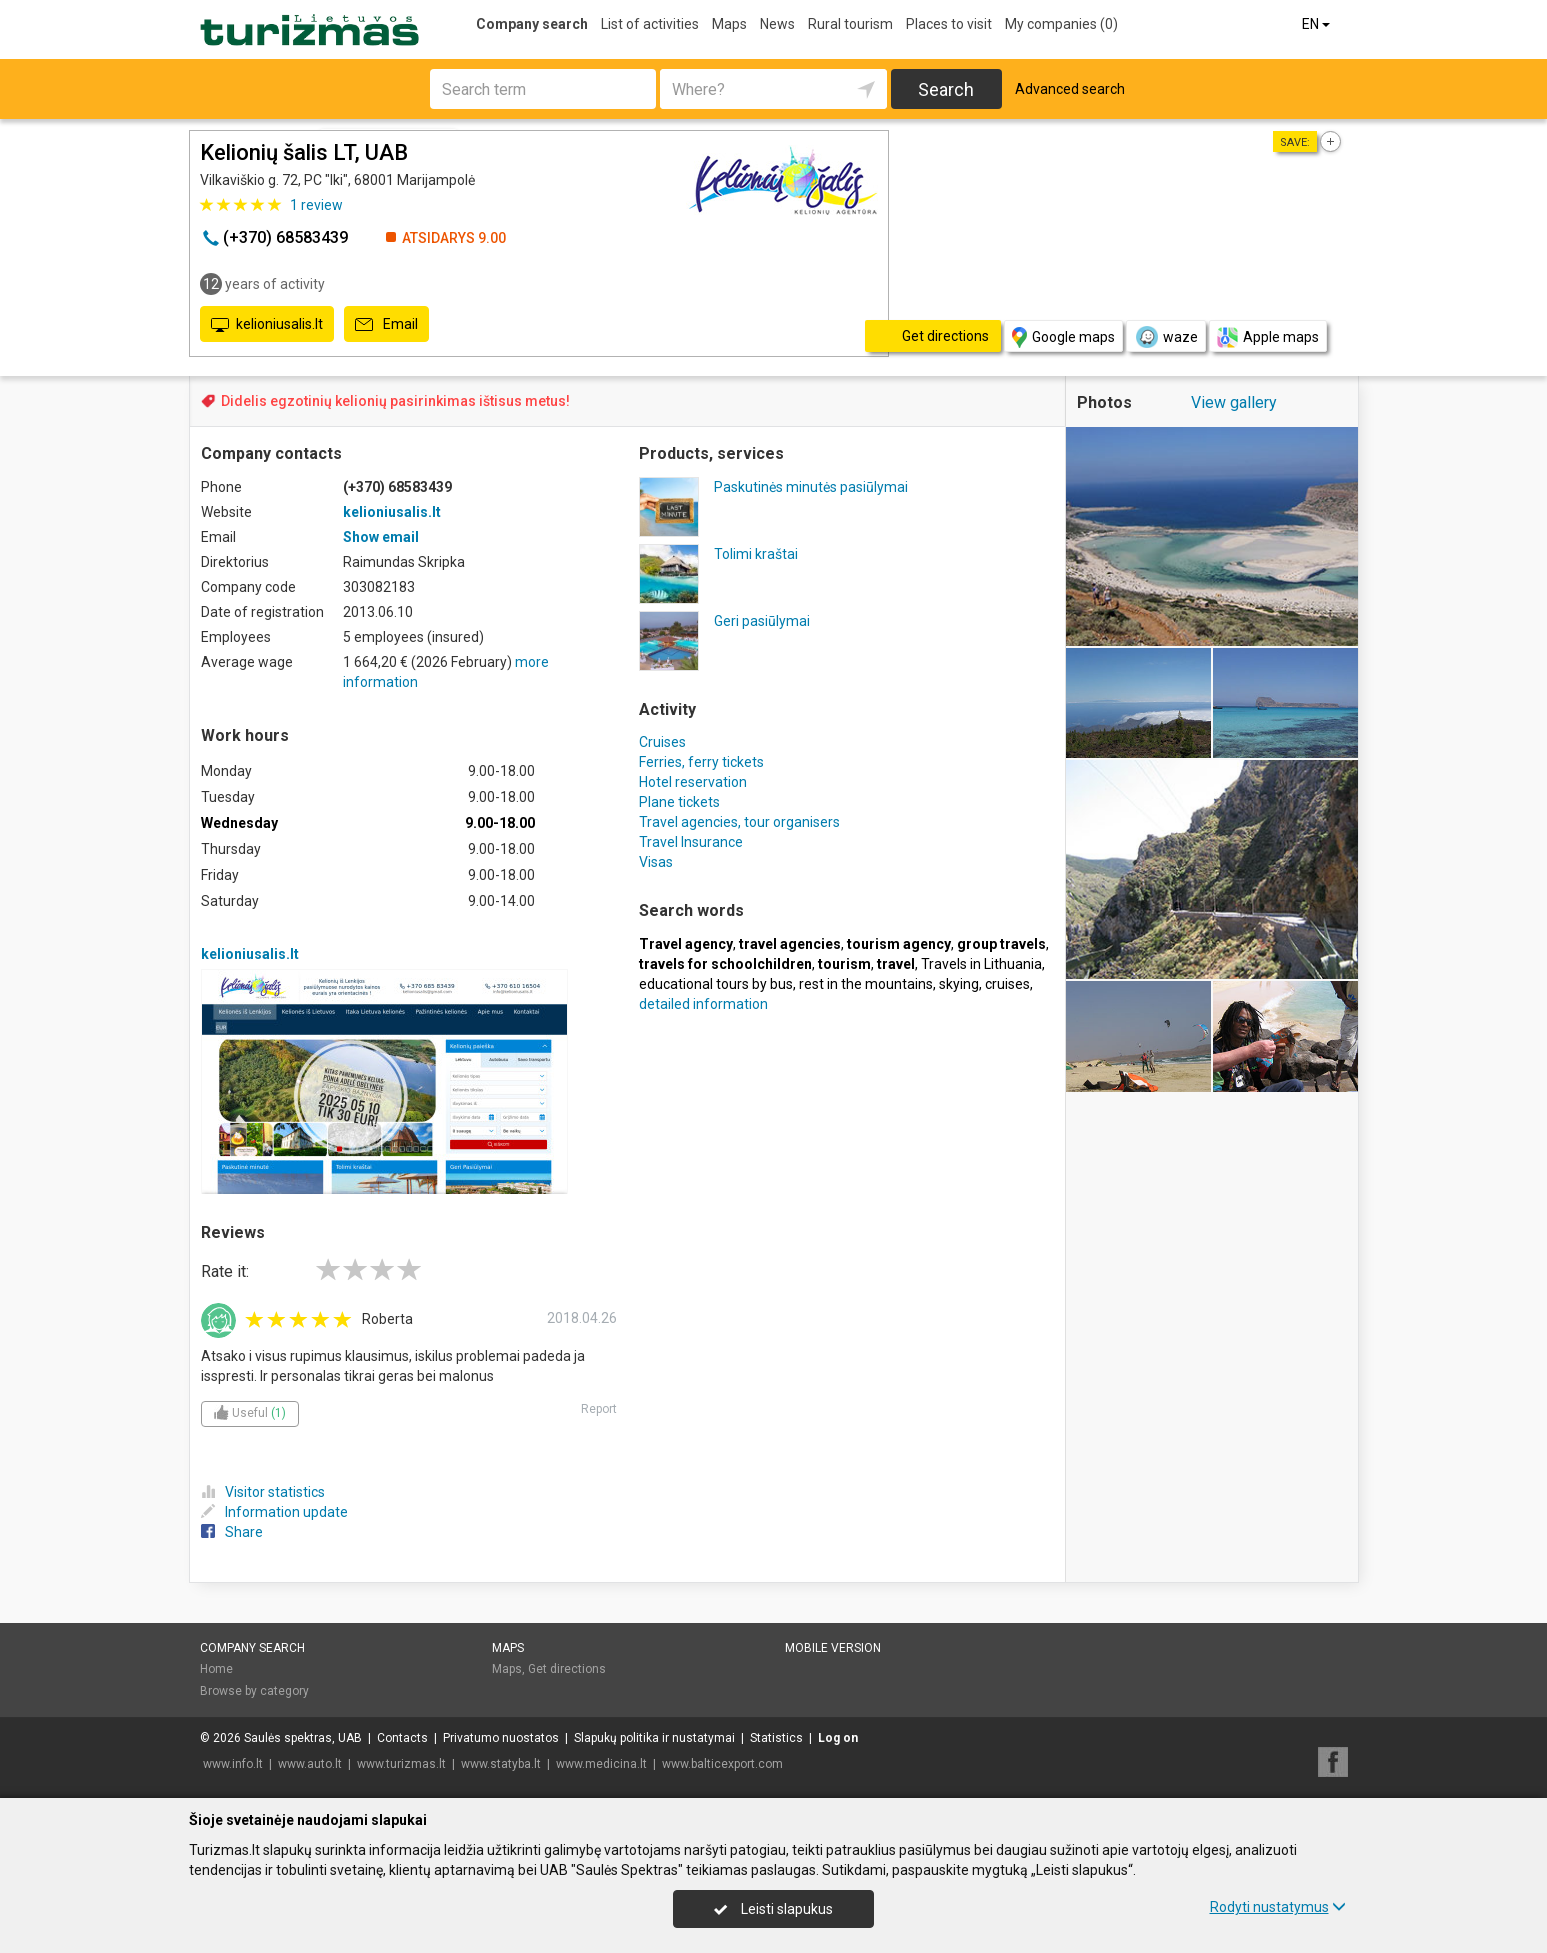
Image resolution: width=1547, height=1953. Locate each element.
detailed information (703, 1004)
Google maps (1063, 337)
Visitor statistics (263, 1492)
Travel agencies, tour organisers (739, 822)
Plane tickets (679, 802)
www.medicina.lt (601, 1764)
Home (216, 1669)
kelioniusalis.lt (267, 325)
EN (1317, 24)
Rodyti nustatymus (1278, 1907)
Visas (656, 862)
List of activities (650, 24)
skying (959, 984)
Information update (274, 1512)
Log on (838, 1738)
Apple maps (1268, 337)
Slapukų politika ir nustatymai (654, 1738)
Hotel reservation (693, 782)
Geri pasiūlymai (762, 621)
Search (946, 89)
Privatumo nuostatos (501, 1738)
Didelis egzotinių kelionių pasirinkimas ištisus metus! (395, 401)
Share (232, 1532)
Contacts (402, 1738)
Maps (729, 24)
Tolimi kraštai (756, 554)
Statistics (776, 1738)
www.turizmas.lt (401, 1764)
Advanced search (1070, 89)
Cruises (662, 742)
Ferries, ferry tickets (701, 762)
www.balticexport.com (722, 1764)
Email (386, 325)
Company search (532, 24)
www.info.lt (233, 1764)
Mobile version (833, 1648)
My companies (1061, 24)
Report (599, 1409)
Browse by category (254, 1691)
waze (1166, 337)
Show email (381, 537)
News (777, 24)
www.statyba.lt (501, 1764)
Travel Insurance (691, 842)
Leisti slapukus (773, 1909)
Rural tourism (850, 24)
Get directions (567, 1669)
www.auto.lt (310, 1764)
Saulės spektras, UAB (303, 1738)
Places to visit (949, 24)
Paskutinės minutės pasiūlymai (811, 487)
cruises (1007, 984)
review (316, 205)
